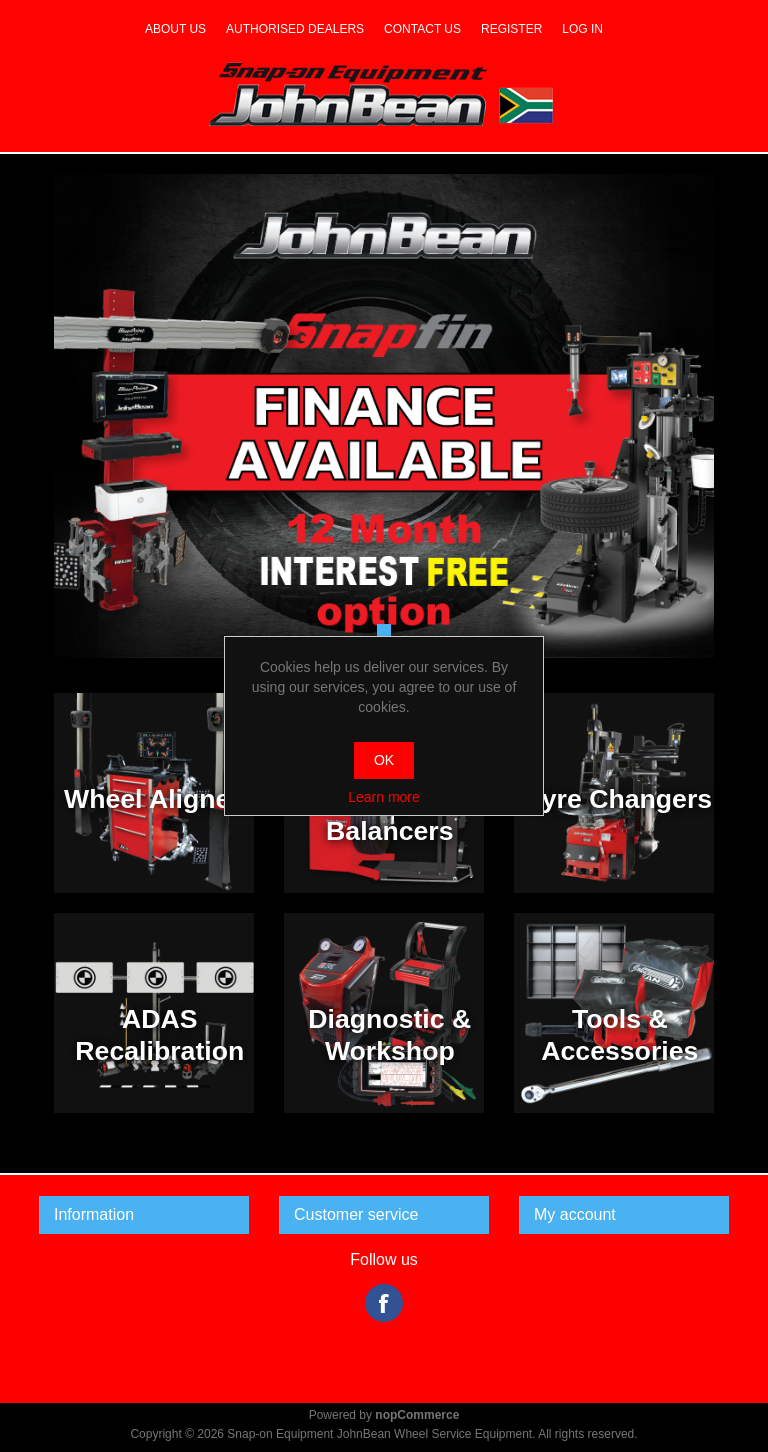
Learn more (384, 797)
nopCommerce (417, 1415)
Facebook (384, 1303)
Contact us (422, 29)
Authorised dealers (295, 29)
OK (384, 760)
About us (175, 29)
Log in (582, 29)
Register (511, 29)
